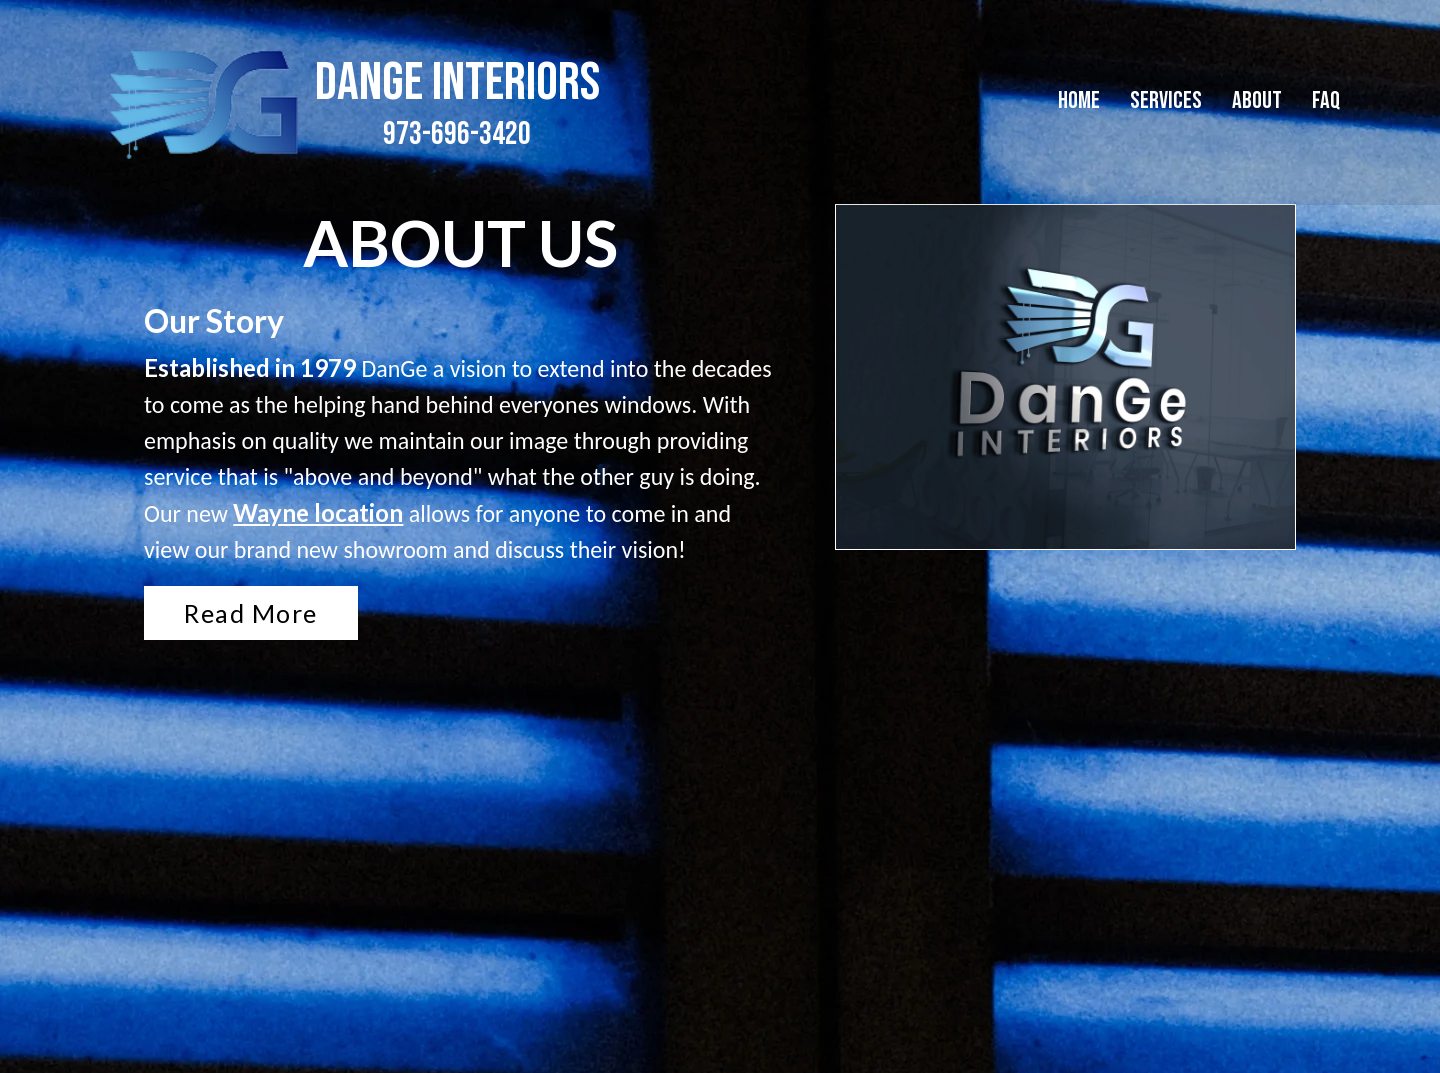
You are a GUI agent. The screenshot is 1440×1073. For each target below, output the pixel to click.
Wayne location (318, 512)
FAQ (1326, 100)
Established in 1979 (250, 367)
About (1257, 100)
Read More (251, 613)
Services (1166, 100)
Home (1079, 100)
